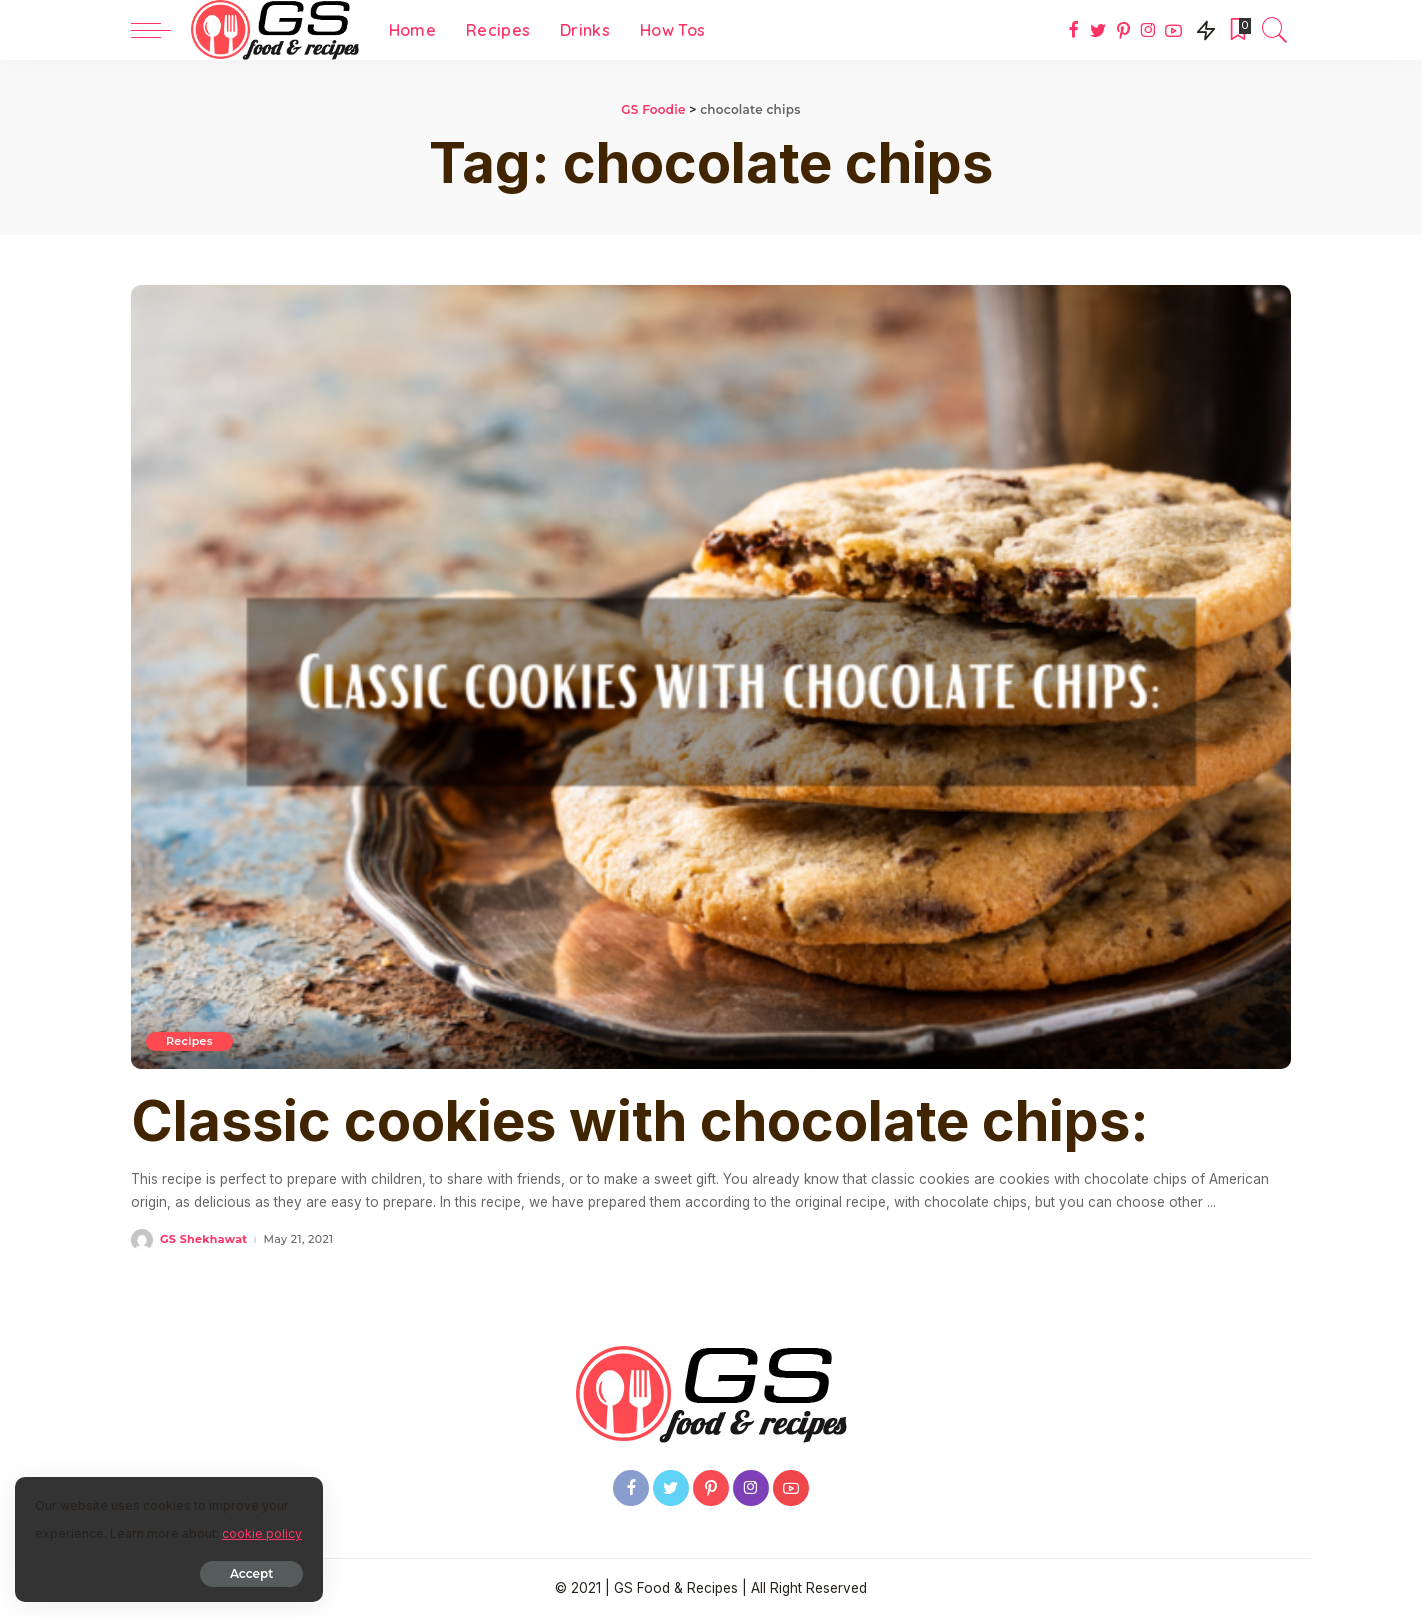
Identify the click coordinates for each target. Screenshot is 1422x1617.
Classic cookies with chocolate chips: (640, 1121)
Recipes (189, 1041)
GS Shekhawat (203, 1239)
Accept (243, 1573)
